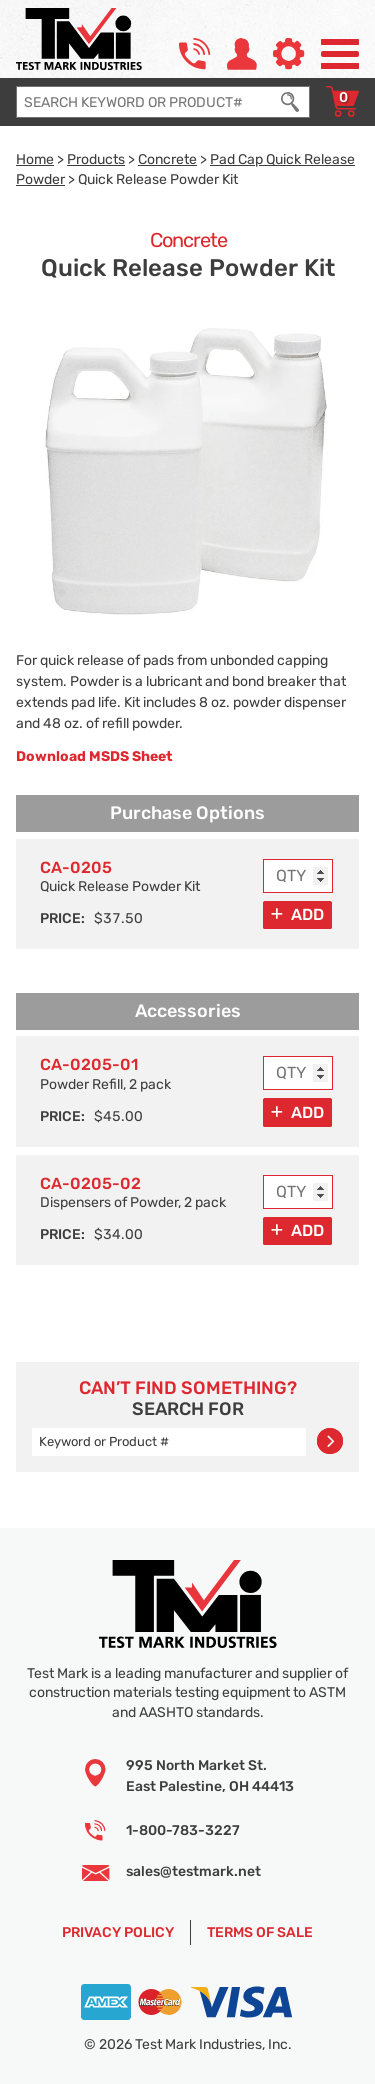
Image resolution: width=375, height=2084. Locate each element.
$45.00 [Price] (118, 1116)
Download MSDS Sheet (94, 756)
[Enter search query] (144, 102)
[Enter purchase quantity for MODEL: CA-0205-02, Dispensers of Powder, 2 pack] (298, 1192)
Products (96, 159)
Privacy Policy (118, 1932)
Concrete (167, 159)
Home (35, 159)
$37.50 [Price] (118, 918)
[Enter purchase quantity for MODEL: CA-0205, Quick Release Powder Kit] (298, 876)
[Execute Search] (290, 102)
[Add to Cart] (297, 915)
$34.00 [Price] (118, 1234)
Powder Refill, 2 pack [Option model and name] (105, 1073)
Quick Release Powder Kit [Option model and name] (120, 876)
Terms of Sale (260, 1932)
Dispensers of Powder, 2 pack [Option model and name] (133, 1192)
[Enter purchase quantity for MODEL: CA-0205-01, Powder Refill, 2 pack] (298, 1073)
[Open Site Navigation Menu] (340, 54)
